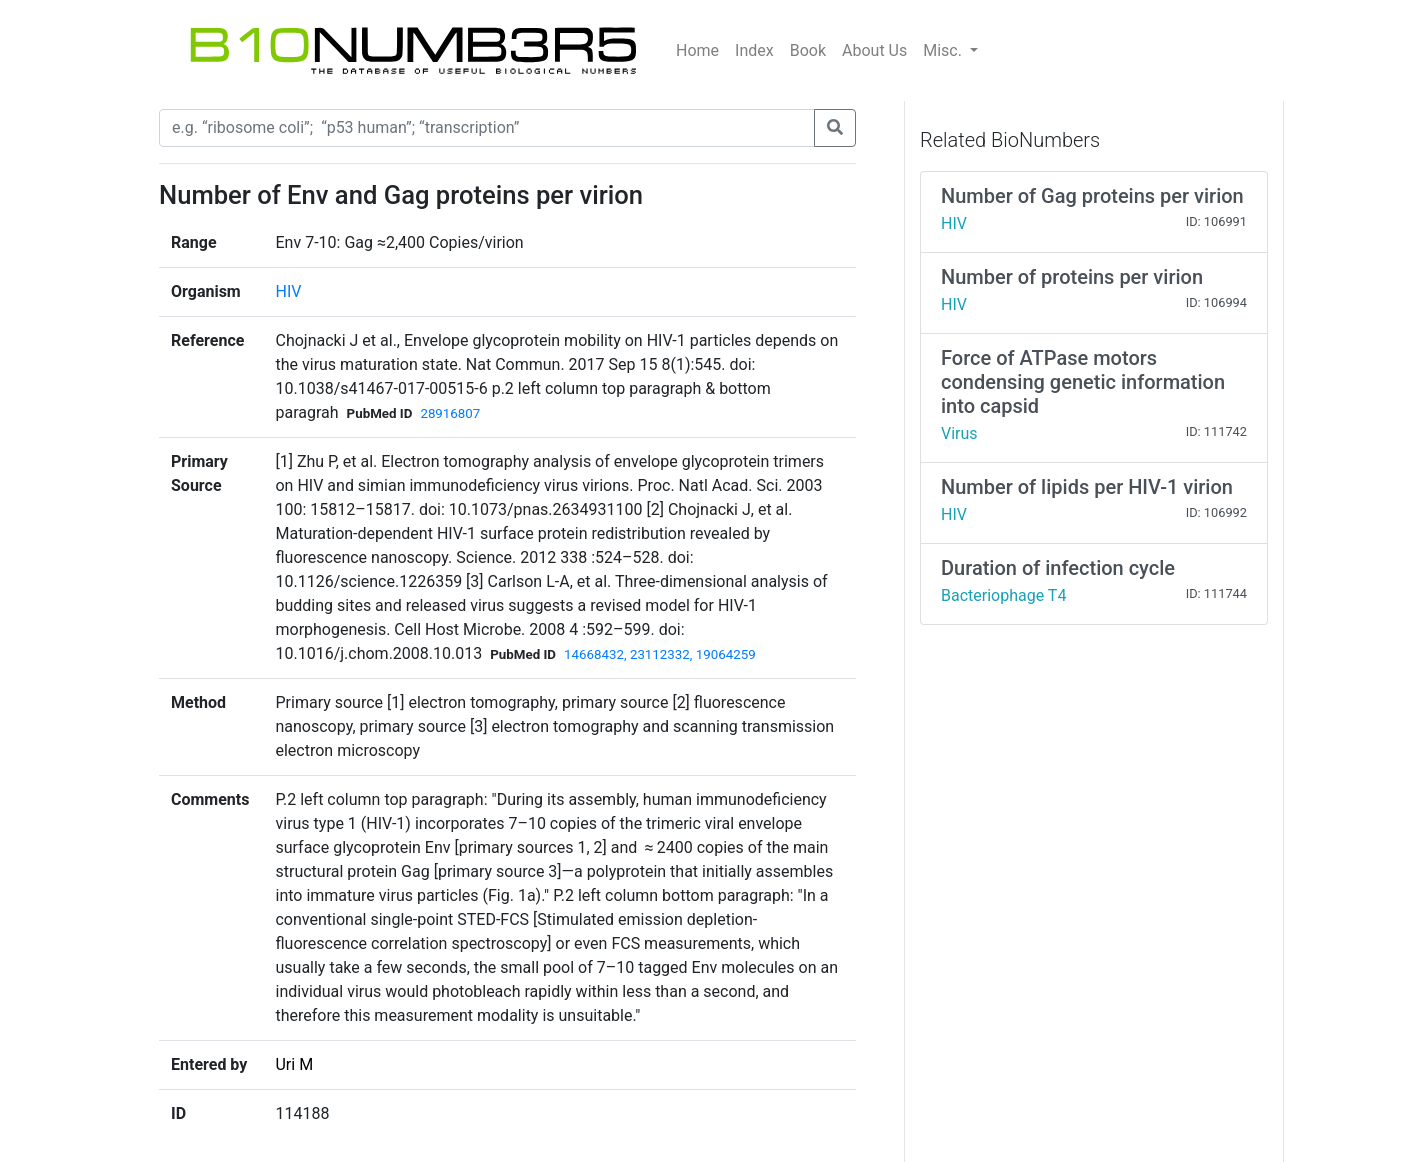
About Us (874, 50)
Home (697, 50)
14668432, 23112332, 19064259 (660, 654)
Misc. (944, 50)
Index (754, 50)
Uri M (294, 1064)
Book (808, 50)
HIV (288, 291)
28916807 (450, 413)
